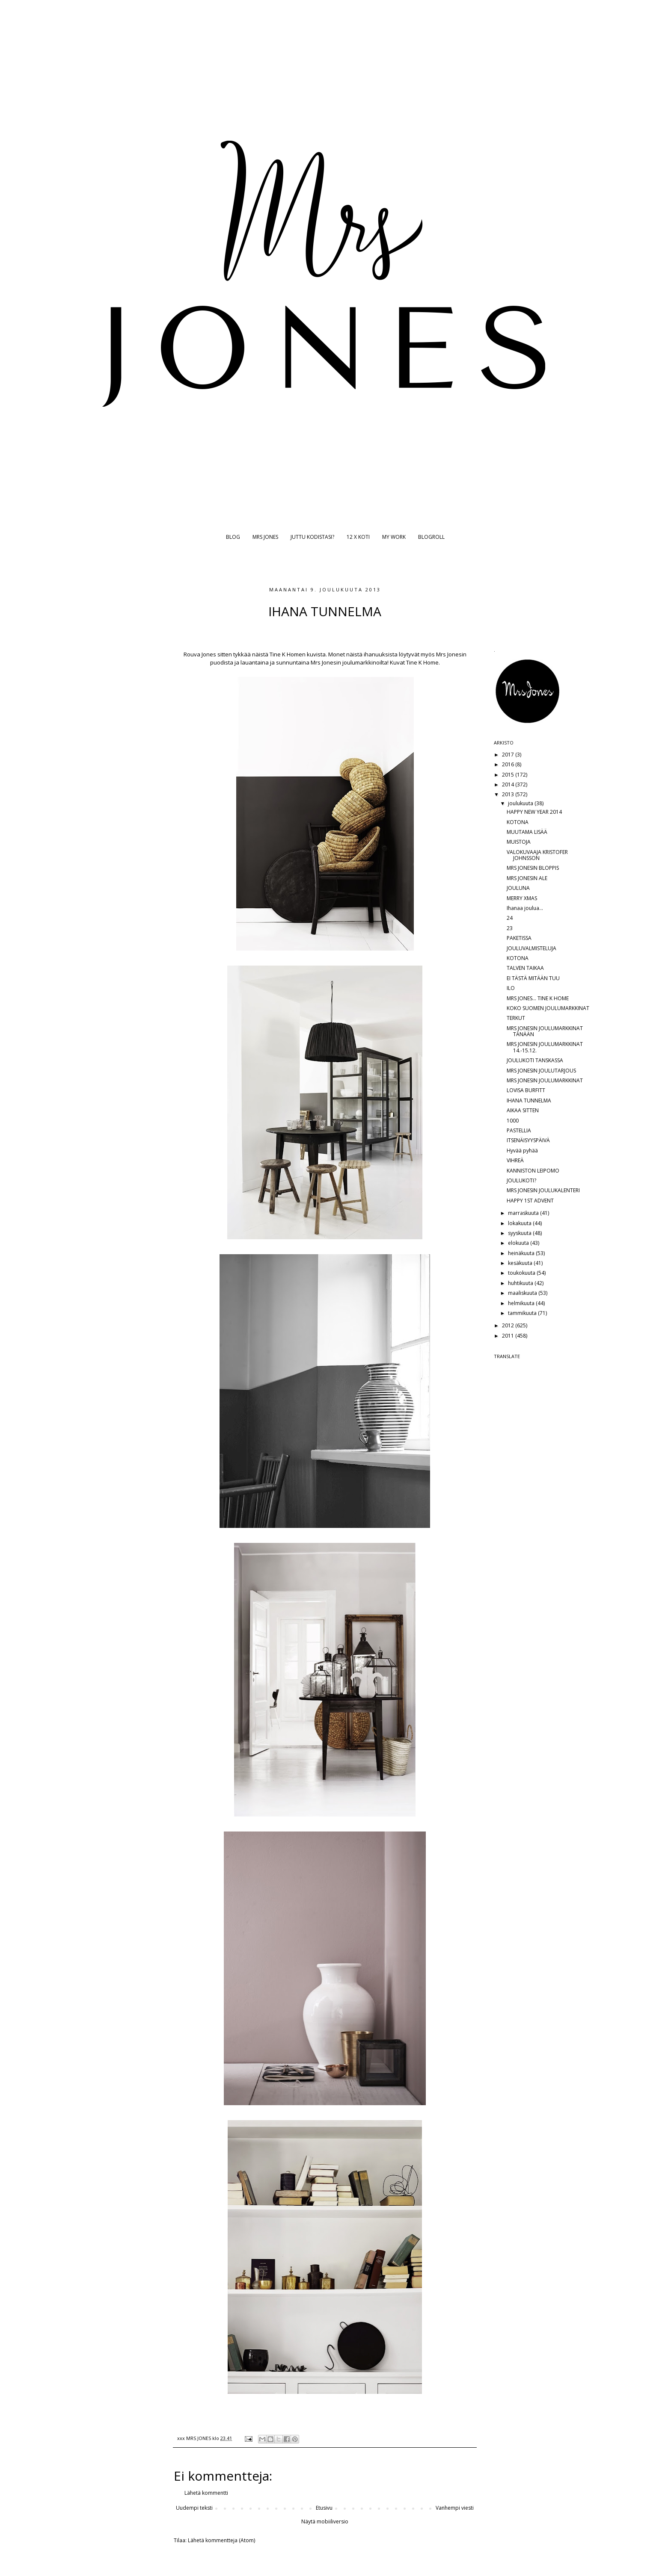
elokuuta (519, 1243)
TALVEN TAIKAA (525, 968)
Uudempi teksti (194, 2507)
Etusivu (324, 2507)
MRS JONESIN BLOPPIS (533, 867)
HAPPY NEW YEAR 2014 (534, 811)
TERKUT (516, 1018)
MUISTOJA (519, 841)
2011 (508, 1335)
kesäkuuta (521, 1263)
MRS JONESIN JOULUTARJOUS (541, 1070)
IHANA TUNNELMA (529, 1100)
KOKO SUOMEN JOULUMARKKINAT (548, 1008)
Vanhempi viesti (455, 2507)
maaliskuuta (523, 1293)
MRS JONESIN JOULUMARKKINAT (545, 1080)
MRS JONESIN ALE (527, 878)
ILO (511, 988)
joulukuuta (521, 803)
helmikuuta (522, 1303)
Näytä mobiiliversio (324, 2521)
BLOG (233, 537)
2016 (508, 764)
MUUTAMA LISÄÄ (527, 832)
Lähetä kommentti (206, 2492)
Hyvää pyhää (522, 1150)
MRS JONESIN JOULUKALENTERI (543, 1190)
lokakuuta (520, 1223)
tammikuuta (523, 1313)
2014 (508, 784)
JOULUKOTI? (521, 1180)
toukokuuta (522, 1272)
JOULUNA (518, 888)
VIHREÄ (515, 1160)
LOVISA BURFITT (526, 1090)
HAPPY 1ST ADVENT (530, 1200)
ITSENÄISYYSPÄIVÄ (528, 1140)
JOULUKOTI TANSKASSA (535, 1060)
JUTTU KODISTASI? (312, 537)
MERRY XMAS (522, 898)
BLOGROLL (431, 537)
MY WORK (394, 537)
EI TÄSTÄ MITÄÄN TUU (533, 978)
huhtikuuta (521, 1283)
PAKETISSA (519, 938)
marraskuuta (524, 1213)
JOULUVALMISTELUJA (531, 948)
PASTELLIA (519, 1130)
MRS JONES (265, 537)
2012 (508, 1325)
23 (510, 928)
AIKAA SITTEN (523, 1110)
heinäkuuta (522, 1253)
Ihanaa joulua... (525, 908)
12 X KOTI (358, 537)
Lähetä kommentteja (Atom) (221, 2540)
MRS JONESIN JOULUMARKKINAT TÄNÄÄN (545, 1031)
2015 (508, 774)
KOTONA (517, 822)
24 (510, 918)
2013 (508, 794)
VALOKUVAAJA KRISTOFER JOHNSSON (537, 855)
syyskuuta (520, 1233)
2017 (508, 754)
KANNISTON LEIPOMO (533, 1170)
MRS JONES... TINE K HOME (538, 998)
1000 (513, 1120)
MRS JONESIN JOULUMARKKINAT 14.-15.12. (545, 1047)
